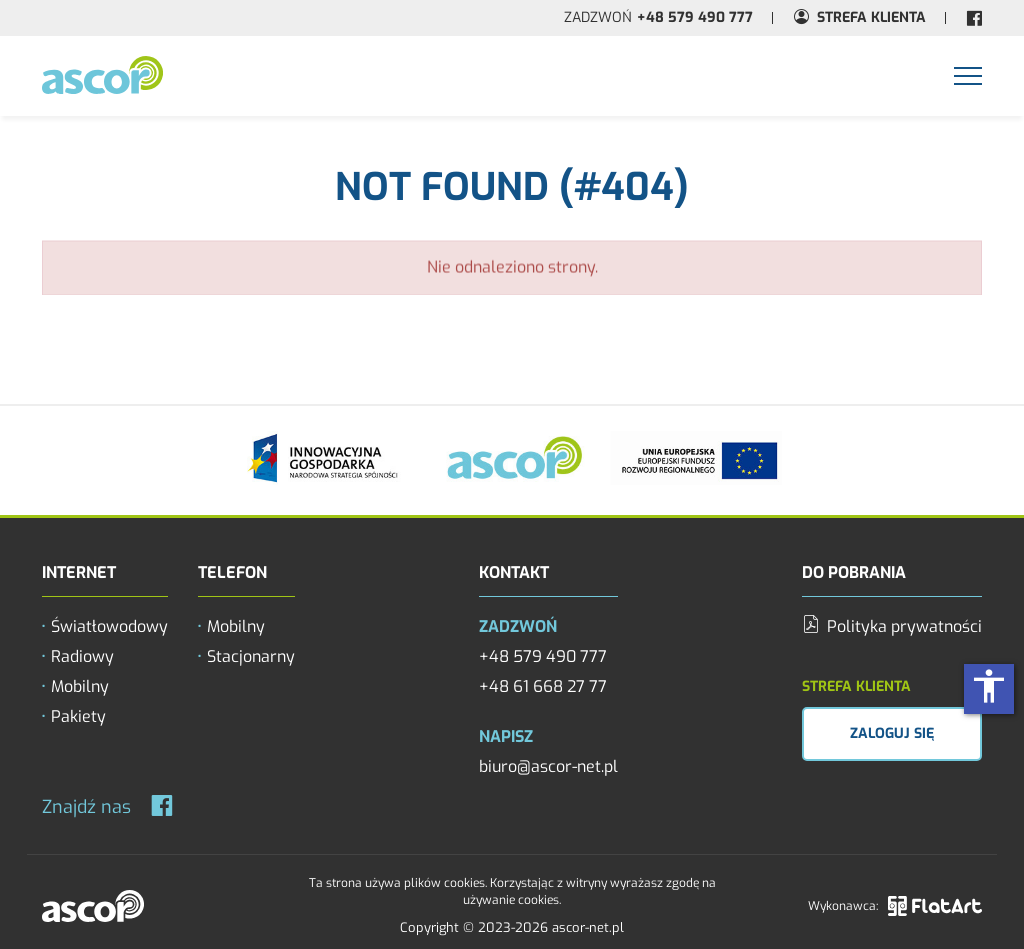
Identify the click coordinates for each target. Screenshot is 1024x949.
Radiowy (82, 656)
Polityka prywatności (892, 626)
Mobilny (80, 686)
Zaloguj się (892, 733)
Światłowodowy (109, 626)
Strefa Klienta (871, 17)
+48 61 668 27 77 (543, 686)
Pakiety (78, 716)
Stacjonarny (251, 656)
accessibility (989, 686)
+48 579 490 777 (695, 17)
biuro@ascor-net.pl (548, 766)
